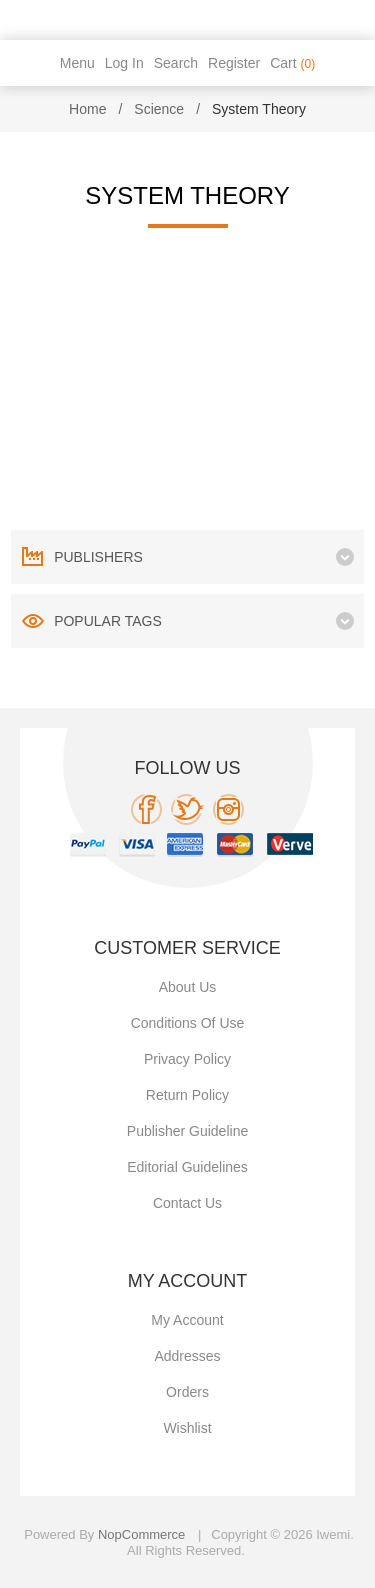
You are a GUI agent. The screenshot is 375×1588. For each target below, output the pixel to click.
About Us (188, 987)
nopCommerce (141, 1534)
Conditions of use (188, 1023)
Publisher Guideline (187, 1131)
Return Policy (187, 1095)
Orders (187, 1392)
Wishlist (187, 1428)
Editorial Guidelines (187, 1167)
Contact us (187, 1203)
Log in (124, 63)
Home (87, 109)
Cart (292, 63)
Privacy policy (187, 1059)
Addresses (187, 1356)
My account (187, 1320)
